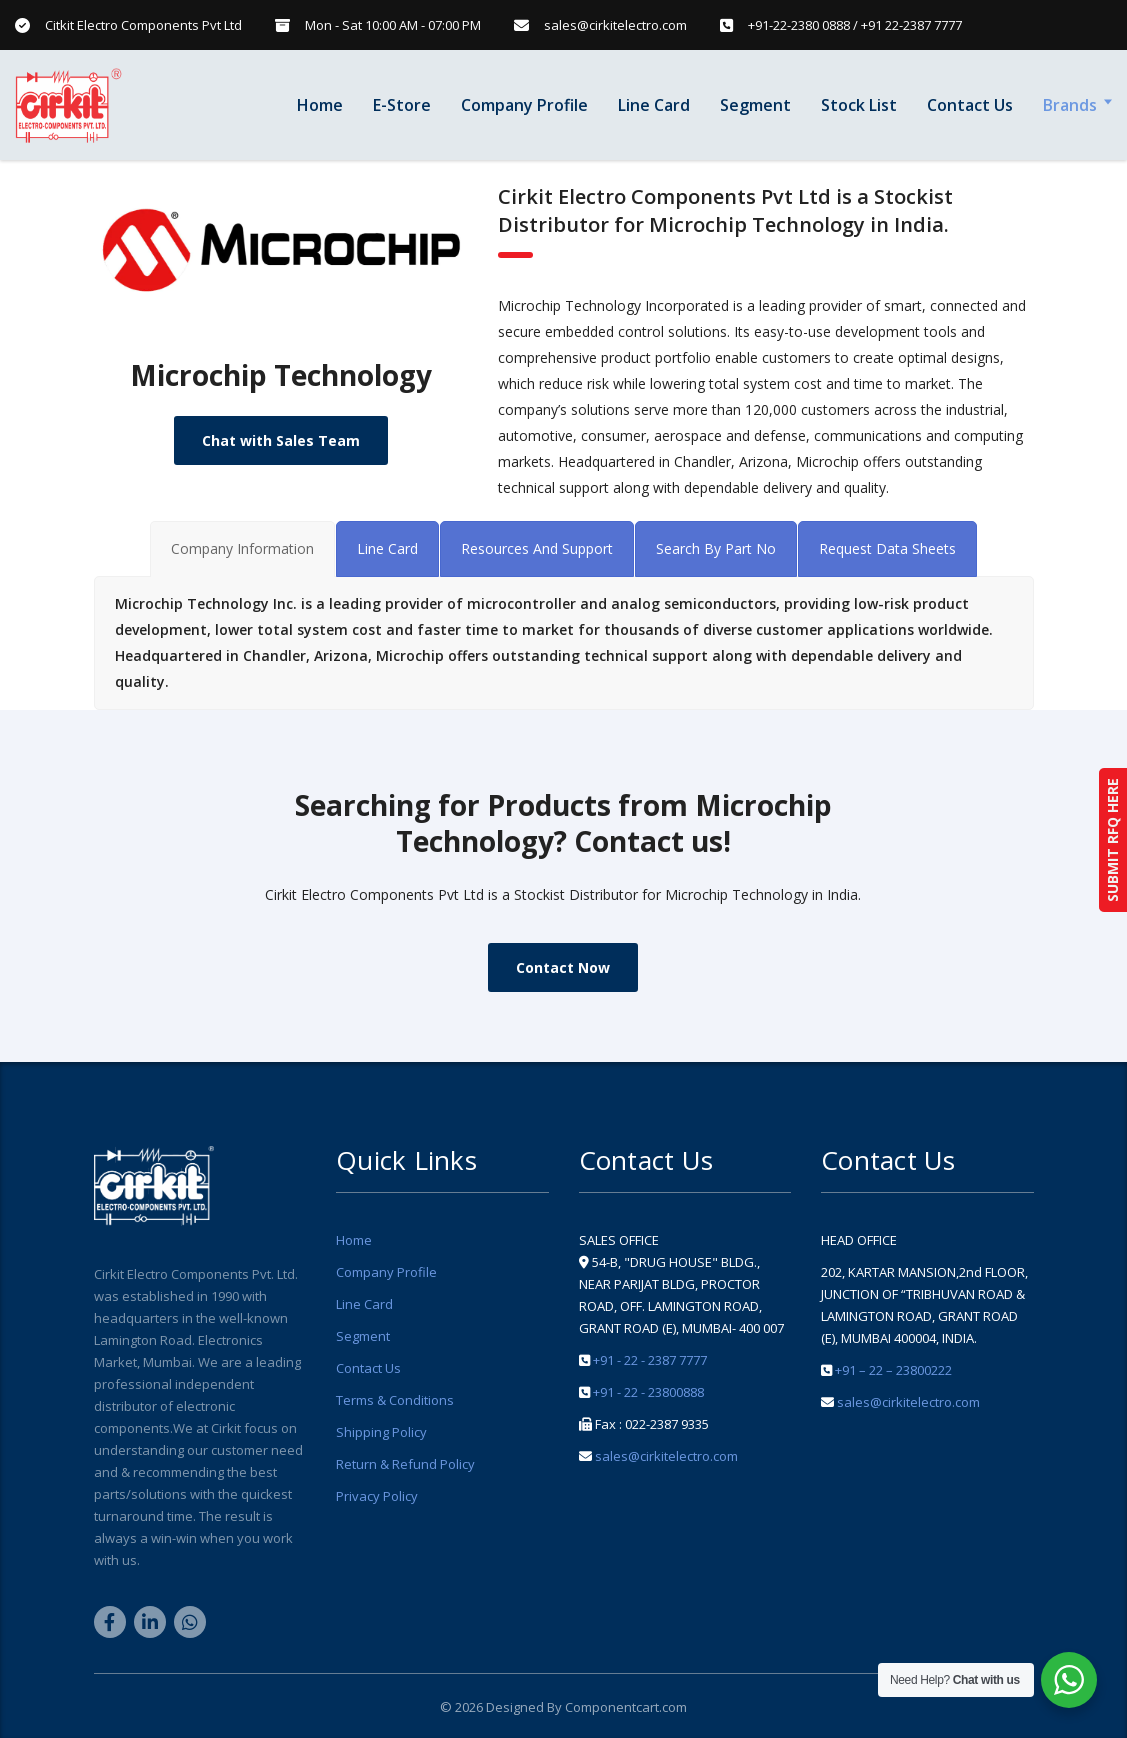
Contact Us (970, 105)
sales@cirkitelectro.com (666, 1456)
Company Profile (524, 105)
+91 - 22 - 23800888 (648, 1392)
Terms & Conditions (395, 1400)
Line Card (654, 105)
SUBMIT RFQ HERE (1112, 840)
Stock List (859, 105)
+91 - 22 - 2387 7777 (650, 1360)
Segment (755, 105)
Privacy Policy (377, 1496)
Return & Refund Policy (405, 1464)
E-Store (402, 105)
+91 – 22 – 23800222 (893, 1370)
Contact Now (563, 967)
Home (320, 105)
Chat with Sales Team (281, 440)
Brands (1070, 105)
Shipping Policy (381, 1432)
